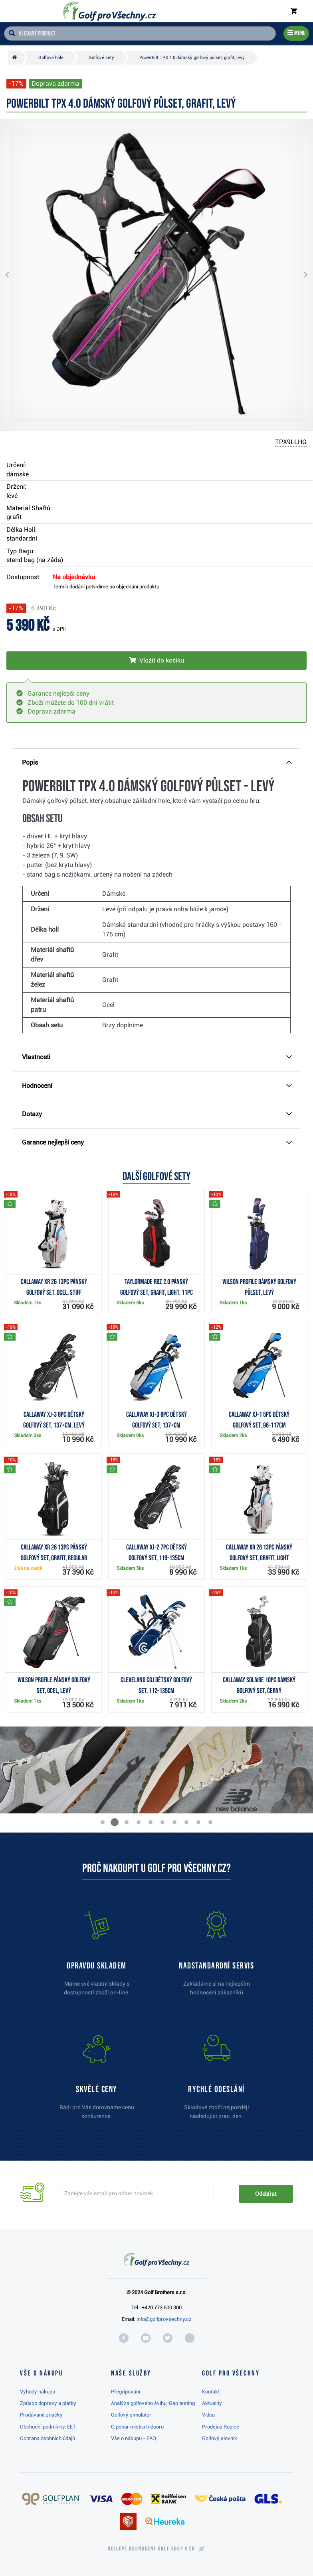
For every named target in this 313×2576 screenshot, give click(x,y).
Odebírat (266, 2194)
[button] (13, 275)
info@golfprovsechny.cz (164, 2319)
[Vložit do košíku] (156, 660)
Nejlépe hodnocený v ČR (151, 2549)
